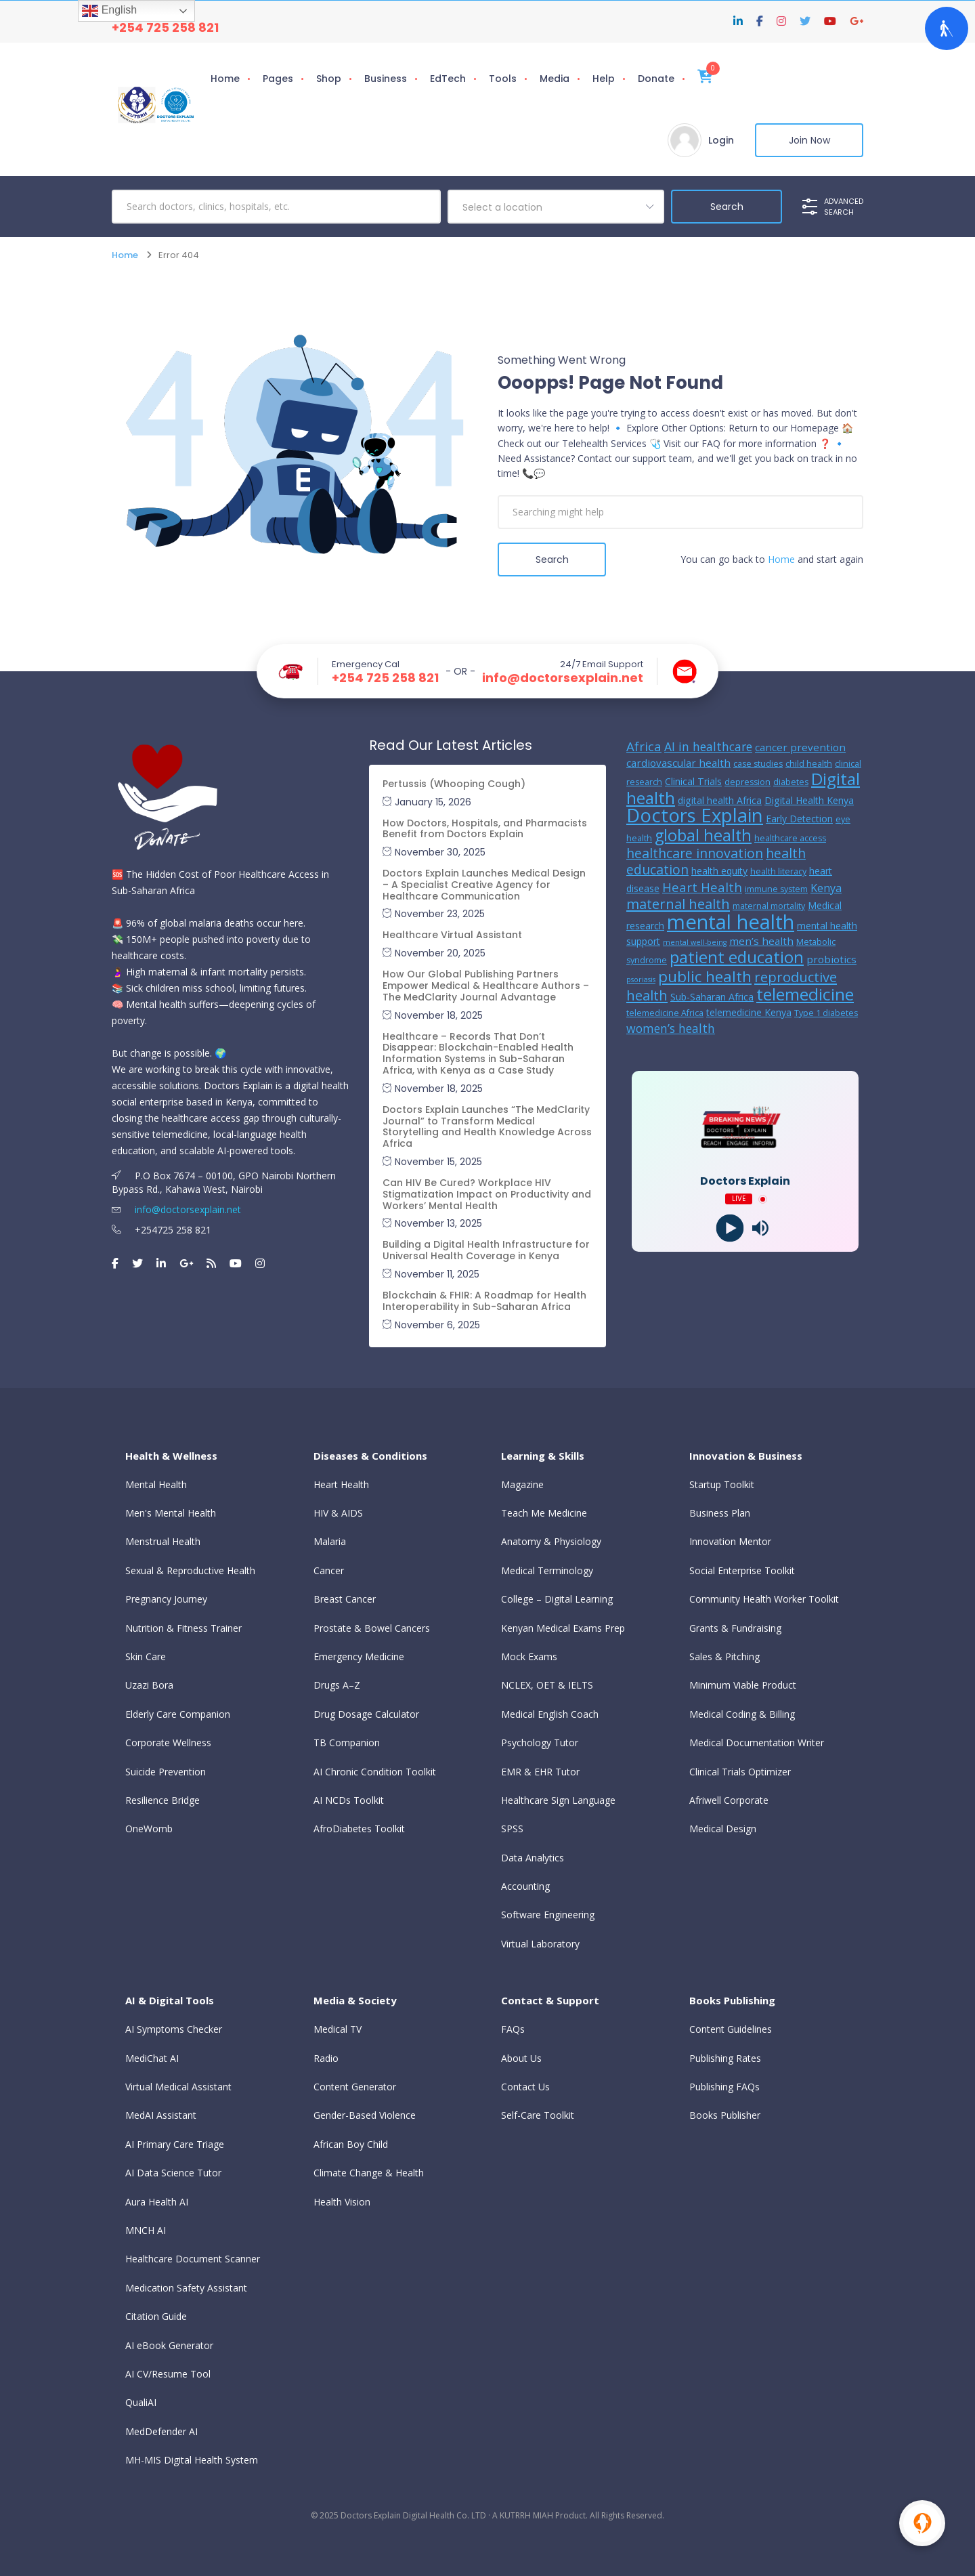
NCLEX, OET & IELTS (547, 1684)
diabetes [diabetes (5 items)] (790, 782)
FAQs (513, 2029)
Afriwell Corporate (728, 1800)
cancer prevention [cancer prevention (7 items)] (800, 747)
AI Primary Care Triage (174, 2144)
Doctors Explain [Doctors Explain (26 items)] (694, 815)
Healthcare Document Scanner (192, 2258)
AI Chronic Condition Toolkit (374, 1771)
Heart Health (341, 1484)
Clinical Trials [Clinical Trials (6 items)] (693, 781)
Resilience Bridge (162, 1800)
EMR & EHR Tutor (540, 1771)
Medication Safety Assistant (186, 2287)
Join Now (809, 140)
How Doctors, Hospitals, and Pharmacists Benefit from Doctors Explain (485, 828)
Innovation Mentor (730, 1541)
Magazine (522, 1484)
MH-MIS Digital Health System (191, 2459)
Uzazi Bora (149, 1684)
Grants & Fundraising (735, 1628)
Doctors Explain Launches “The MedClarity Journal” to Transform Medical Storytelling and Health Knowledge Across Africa (487, 1126)
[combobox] (556, 207)
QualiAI (140, 2402)
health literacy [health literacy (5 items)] (778, 871)
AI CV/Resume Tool (168, 2373)
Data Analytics (532, 1857)
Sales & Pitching (724, 1656)
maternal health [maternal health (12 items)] (678, 904)
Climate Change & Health (368, 2172)
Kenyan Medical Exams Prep (563, 1628)
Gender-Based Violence (364, 2115)
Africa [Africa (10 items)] (644, 746)
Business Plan (719, 1512)
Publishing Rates (725, 2058)
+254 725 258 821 (165, 27)
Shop (328, 78)
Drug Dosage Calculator (366, 1714)
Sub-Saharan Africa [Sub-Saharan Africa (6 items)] (712, 996)
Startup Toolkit (721, 1484)
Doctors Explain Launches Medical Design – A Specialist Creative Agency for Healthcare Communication (484, 884)
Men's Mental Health (170, 1512)
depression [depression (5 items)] (747, 782)
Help (603, 78)
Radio (326, 2058)
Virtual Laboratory (540, 1943)
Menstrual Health (162, 1541)
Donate (656, 78)
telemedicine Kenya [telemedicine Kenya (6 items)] (749, 1012)
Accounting (525, 1886)
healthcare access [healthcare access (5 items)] (790, 838)
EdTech (448, 78)
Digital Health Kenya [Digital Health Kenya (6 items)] (809, 800)
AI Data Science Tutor (173, 2172)
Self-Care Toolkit (537, 2115)
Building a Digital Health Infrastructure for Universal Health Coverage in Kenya (486, 1250)
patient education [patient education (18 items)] (737, 957)
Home (225, 78)
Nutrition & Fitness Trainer (183, 1628)
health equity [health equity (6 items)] (719, 870)
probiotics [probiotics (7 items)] (831, 959)
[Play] (729, 1228)
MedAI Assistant (160, 2115)
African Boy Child (350, 2144)
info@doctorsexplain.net (562, 678)
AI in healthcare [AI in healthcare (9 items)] (708, 746)
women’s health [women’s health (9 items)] (670, 1028)
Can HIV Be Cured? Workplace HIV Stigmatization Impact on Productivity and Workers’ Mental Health (487, 1194)
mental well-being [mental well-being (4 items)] (695, 942)
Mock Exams (529, 1656)
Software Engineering (547, 1914)
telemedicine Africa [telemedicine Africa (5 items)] (664, 1013)
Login (721, 140)
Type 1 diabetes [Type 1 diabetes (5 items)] (826, 1013)
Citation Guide (156, 2316)
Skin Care (145, 1656)
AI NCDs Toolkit (348, 1800)
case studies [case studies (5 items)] (758, 763)
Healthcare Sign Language (558, 1800)
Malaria (329, 1541)
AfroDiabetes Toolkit (359, 1828)
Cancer (328, 1570)
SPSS (512, 1828)
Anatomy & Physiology (551, 1541)
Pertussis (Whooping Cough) (454, 783)
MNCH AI (145, 2230)
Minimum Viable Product (742, 1684)
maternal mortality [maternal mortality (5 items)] (769, 906)
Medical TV (337, 2029)
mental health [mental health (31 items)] (730, 921)
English (109, 11)
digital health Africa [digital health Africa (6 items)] (720, 800)
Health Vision (341, 2201)
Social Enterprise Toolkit (742, 1570)
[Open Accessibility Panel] (946, 28)
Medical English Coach (550, 1714)
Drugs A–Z (336, 1684)
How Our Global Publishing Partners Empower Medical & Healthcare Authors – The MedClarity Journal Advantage (486, 985)
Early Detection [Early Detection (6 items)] (799, 818)
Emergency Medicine (358, 1656)
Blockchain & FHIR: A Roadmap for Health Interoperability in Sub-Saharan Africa (484, 1300)
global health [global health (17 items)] (703, 835)
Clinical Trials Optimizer (740, 1771)
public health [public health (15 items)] (705, 976)
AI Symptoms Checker (173, 2029)
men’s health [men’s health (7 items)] (761, 941)
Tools (503, 78)
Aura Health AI (156, 2201)
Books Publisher (724, 2115)
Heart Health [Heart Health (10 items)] (702, 887)
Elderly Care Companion (177, 1714)
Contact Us (525, 2086)
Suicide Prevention (165, 1771)
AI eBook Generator (169, 2345)
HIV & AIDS (338, 1512)
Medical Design (722, 1828)
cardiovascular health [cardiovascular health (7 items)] (678, 762)
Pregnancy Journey (166, 1598)
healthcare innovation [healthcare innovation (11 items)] (694, 853)
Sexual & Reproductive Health (190, 1570)
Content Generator (354, 2086)
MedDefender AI (161, 2431)
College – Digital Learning (557, 1598)
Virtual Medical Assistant (178, 2086)
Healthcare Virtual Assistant (452, 935)
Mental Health (156, 1484)
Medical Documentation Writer (756, 1742)
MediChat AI (152, 2058)
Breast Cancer (344, 1598)
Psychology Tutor (539, 1742)
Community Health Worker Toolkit (764, 1598)
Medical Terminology (547, 1570)
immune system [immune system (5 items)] (776, 889)
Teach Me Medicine (544, 1512)
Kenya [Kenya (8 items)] (826, 887)
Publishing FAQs (724, 2086)
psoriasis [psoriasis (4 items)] (640, 979)
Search (552, 559)
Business (385, 78)
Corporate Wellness (168, 1742)
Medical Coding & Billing (742, 1714)
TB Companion (346, 1742)
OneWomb (149, 1828)
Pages (278, 78)
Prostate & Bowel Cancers (371, 1628)
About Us (521, 2058)
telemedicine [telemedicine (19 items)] (805, 994)
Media (554, 78)
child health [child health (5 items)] (808, 763)
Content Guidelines (730, 2029)
